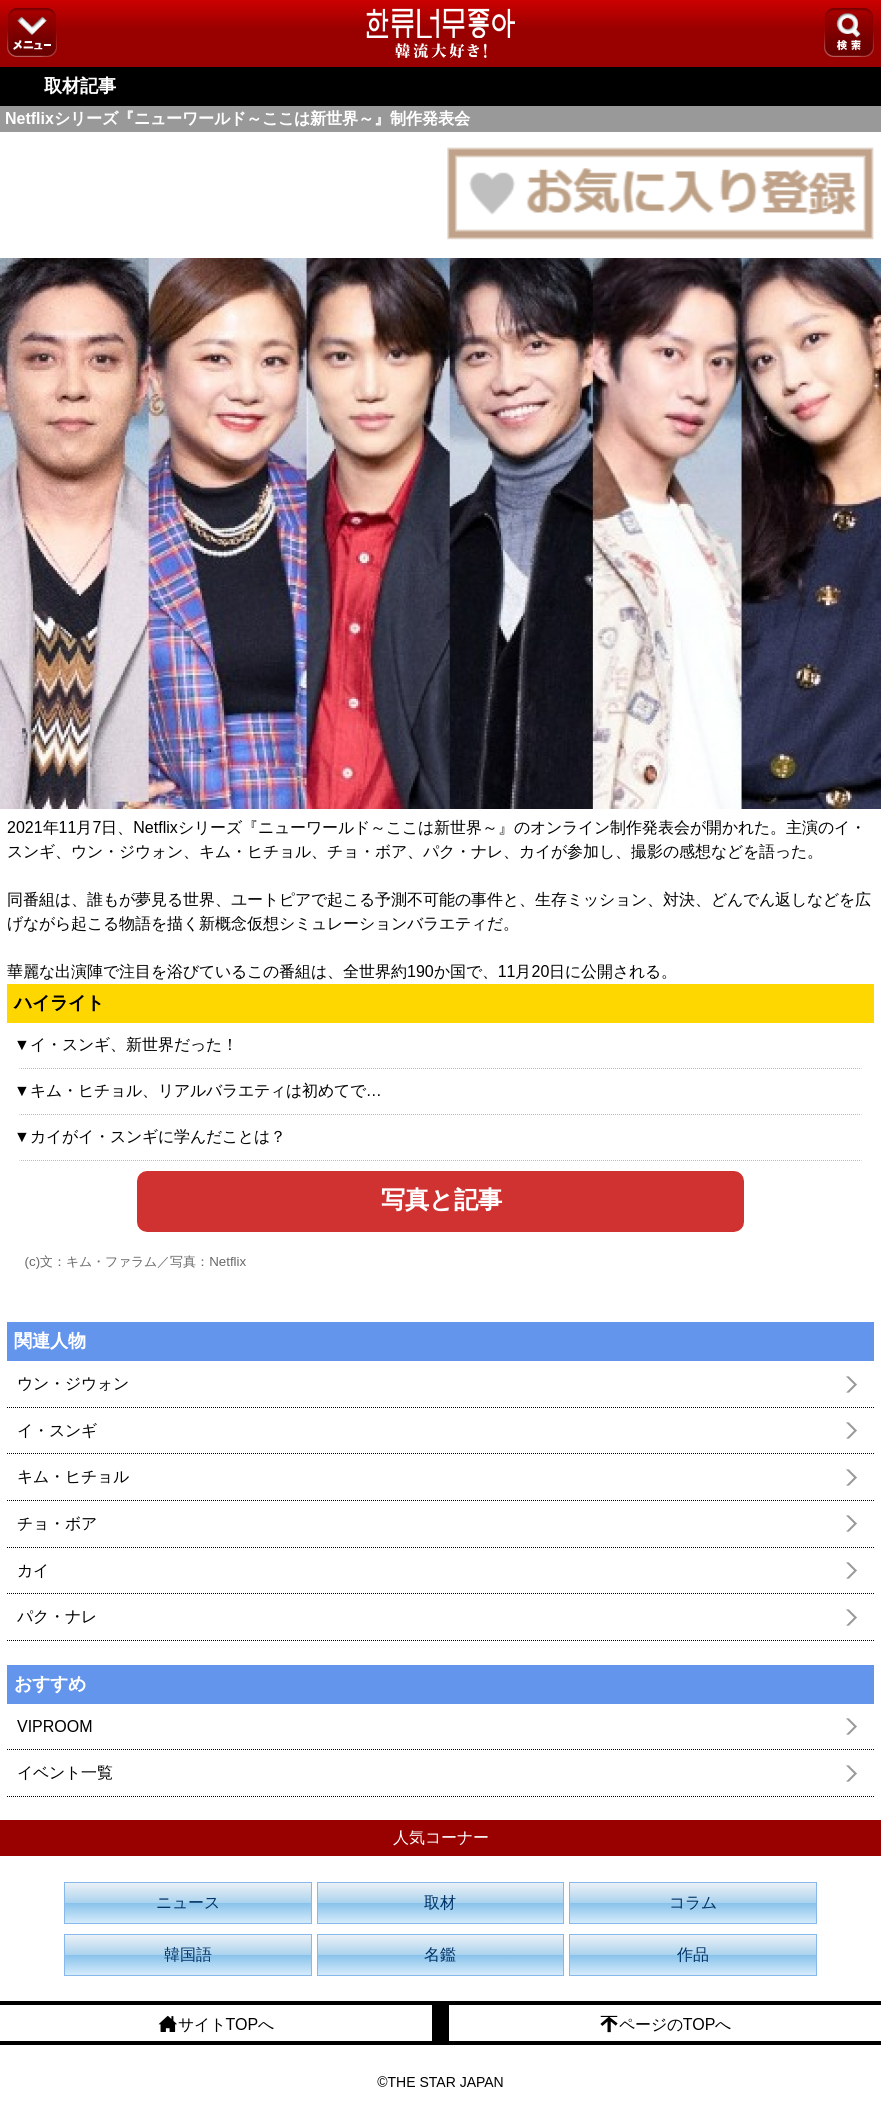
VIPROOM (55, 1726)
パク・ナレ (57, 1616)
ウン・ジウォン (73, 1383)
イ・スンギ (57, 1430)
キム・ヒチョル (73, 1476)
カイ (33, 1570)
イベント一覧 (65, 1772)
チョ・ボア (57, 1523)
